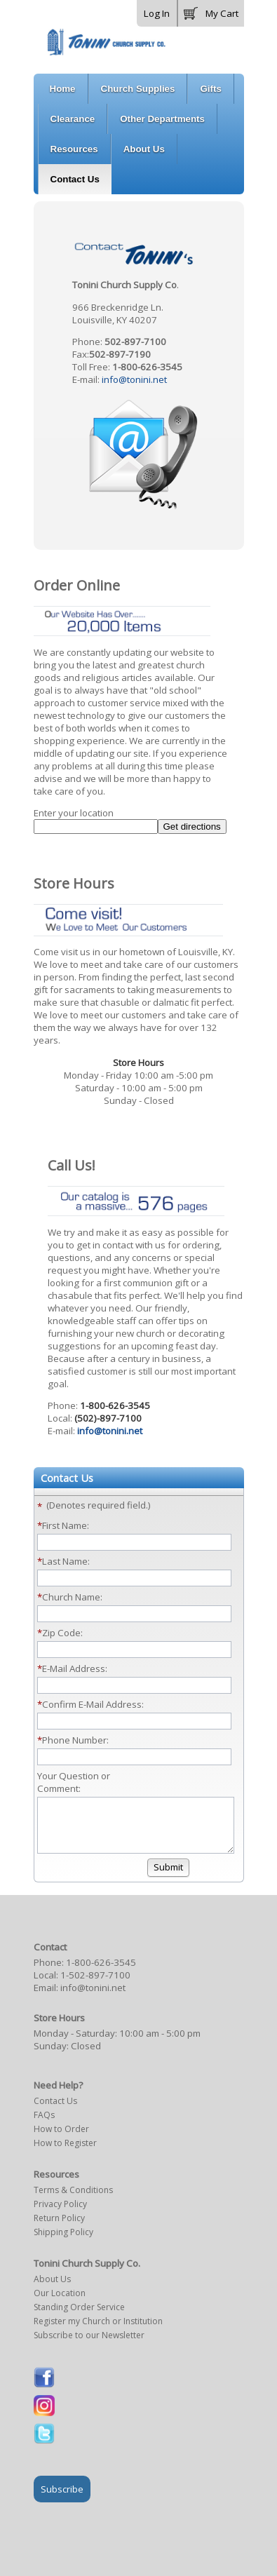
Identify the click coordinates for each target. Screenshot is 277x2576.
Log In (157, 13)
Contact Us (55, 2111)
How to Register (65, 2153)
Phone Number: (75, 1740)
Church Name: (72, 1597)
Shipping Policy (63, 2242)
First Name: (65, 1525)
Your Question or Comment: (73, 1782)
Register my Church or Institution (98, 2332)
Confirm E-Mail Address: (93, 1704)
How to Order (61, 2139)
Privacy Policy (60, 2214)
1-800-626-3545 (101, 1973)
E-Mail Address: (74, 1668)
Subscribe (62, 2499)
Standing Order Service (79, 2318)
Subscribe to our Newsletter (89, 2346)
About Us (52, 2289)
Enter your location (74, 813)
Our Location (60, 2303)
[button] (211, 10)
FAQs (44, 2125)
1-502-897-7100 (95, 1985)
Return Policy (59, 2228)
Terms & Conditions (73, 2200)
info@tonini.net (134, 379)
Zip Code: (62, 1632)
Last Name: (66, 1561)
